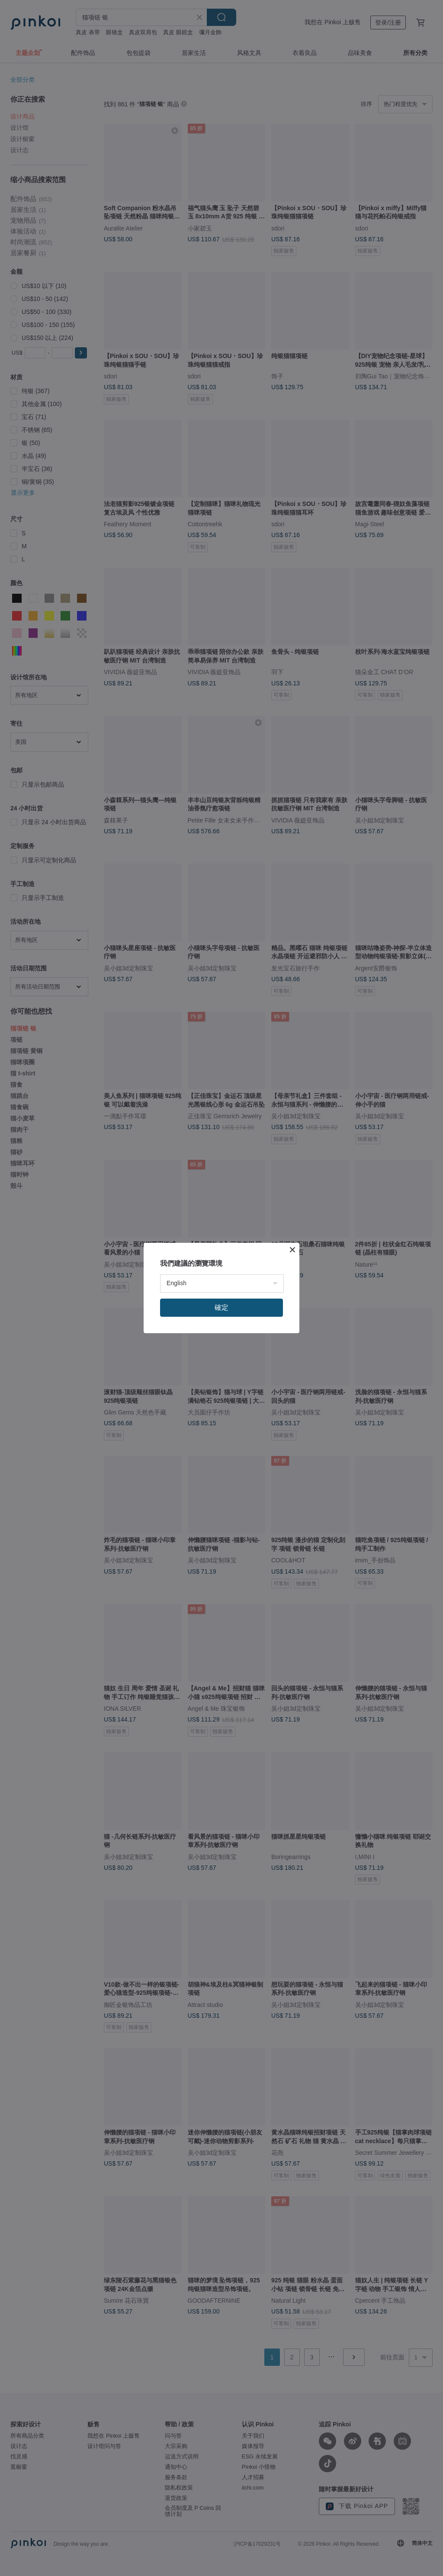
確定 (221, 1307)
